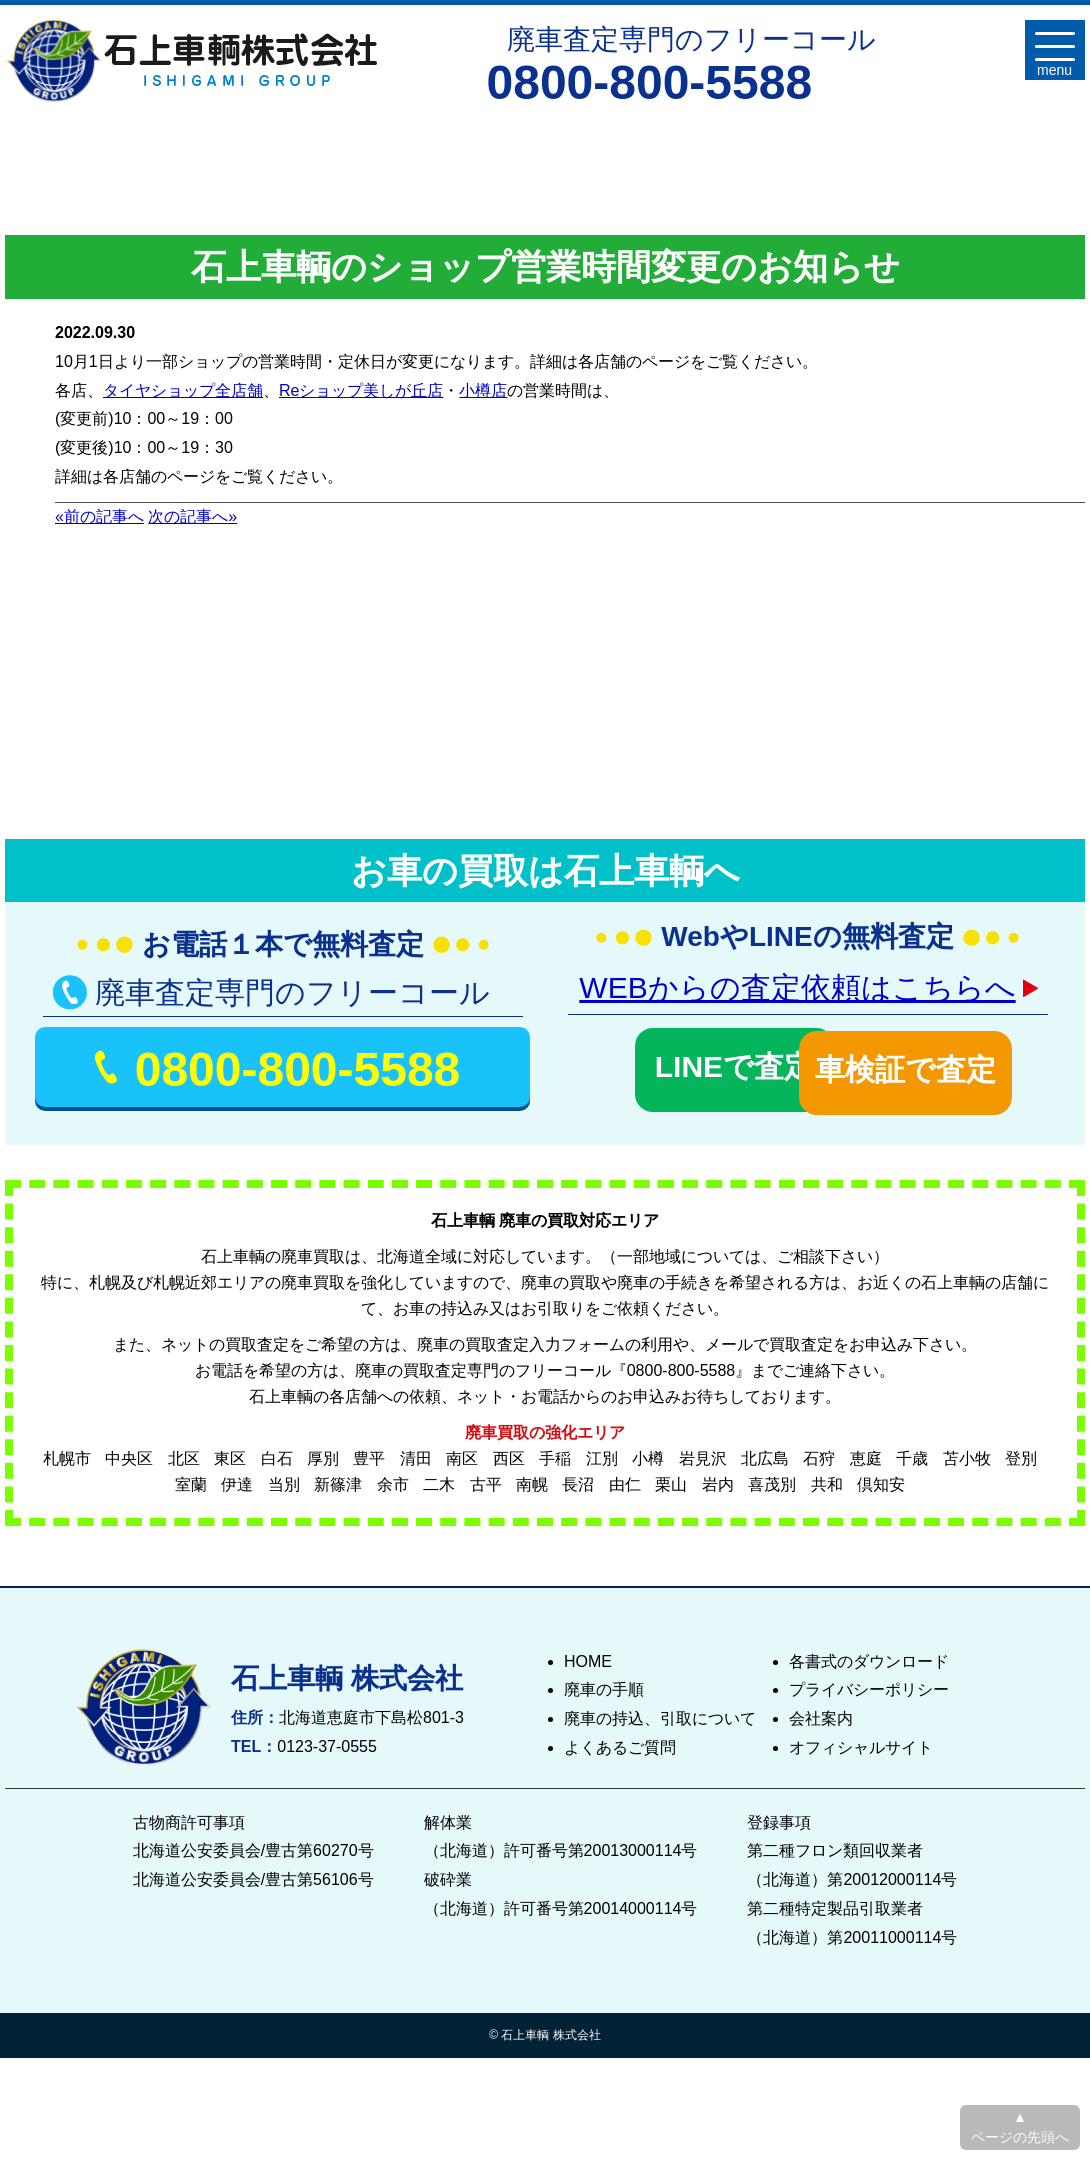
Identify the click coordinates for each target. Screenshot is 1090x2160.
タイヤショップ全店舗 (183, 390)
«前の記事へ (99, 516)
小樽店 (483, 390)
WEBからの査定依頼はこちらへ (797, 987)
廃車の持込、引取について (660, 1713)
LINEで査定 (681, 1063)
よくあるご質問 (620, 1742)
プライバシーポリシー (869, 1684)
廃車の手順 (604, 1684)
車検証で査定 (933, 1063)
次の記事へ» (192, 516)
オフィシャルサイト (861, 1742)
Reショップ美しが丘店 (361, 390)
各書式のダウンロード (869, 1655)
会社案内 (821, 1713)
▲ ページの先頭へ (1020, 2127)
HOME (588, 1655)
